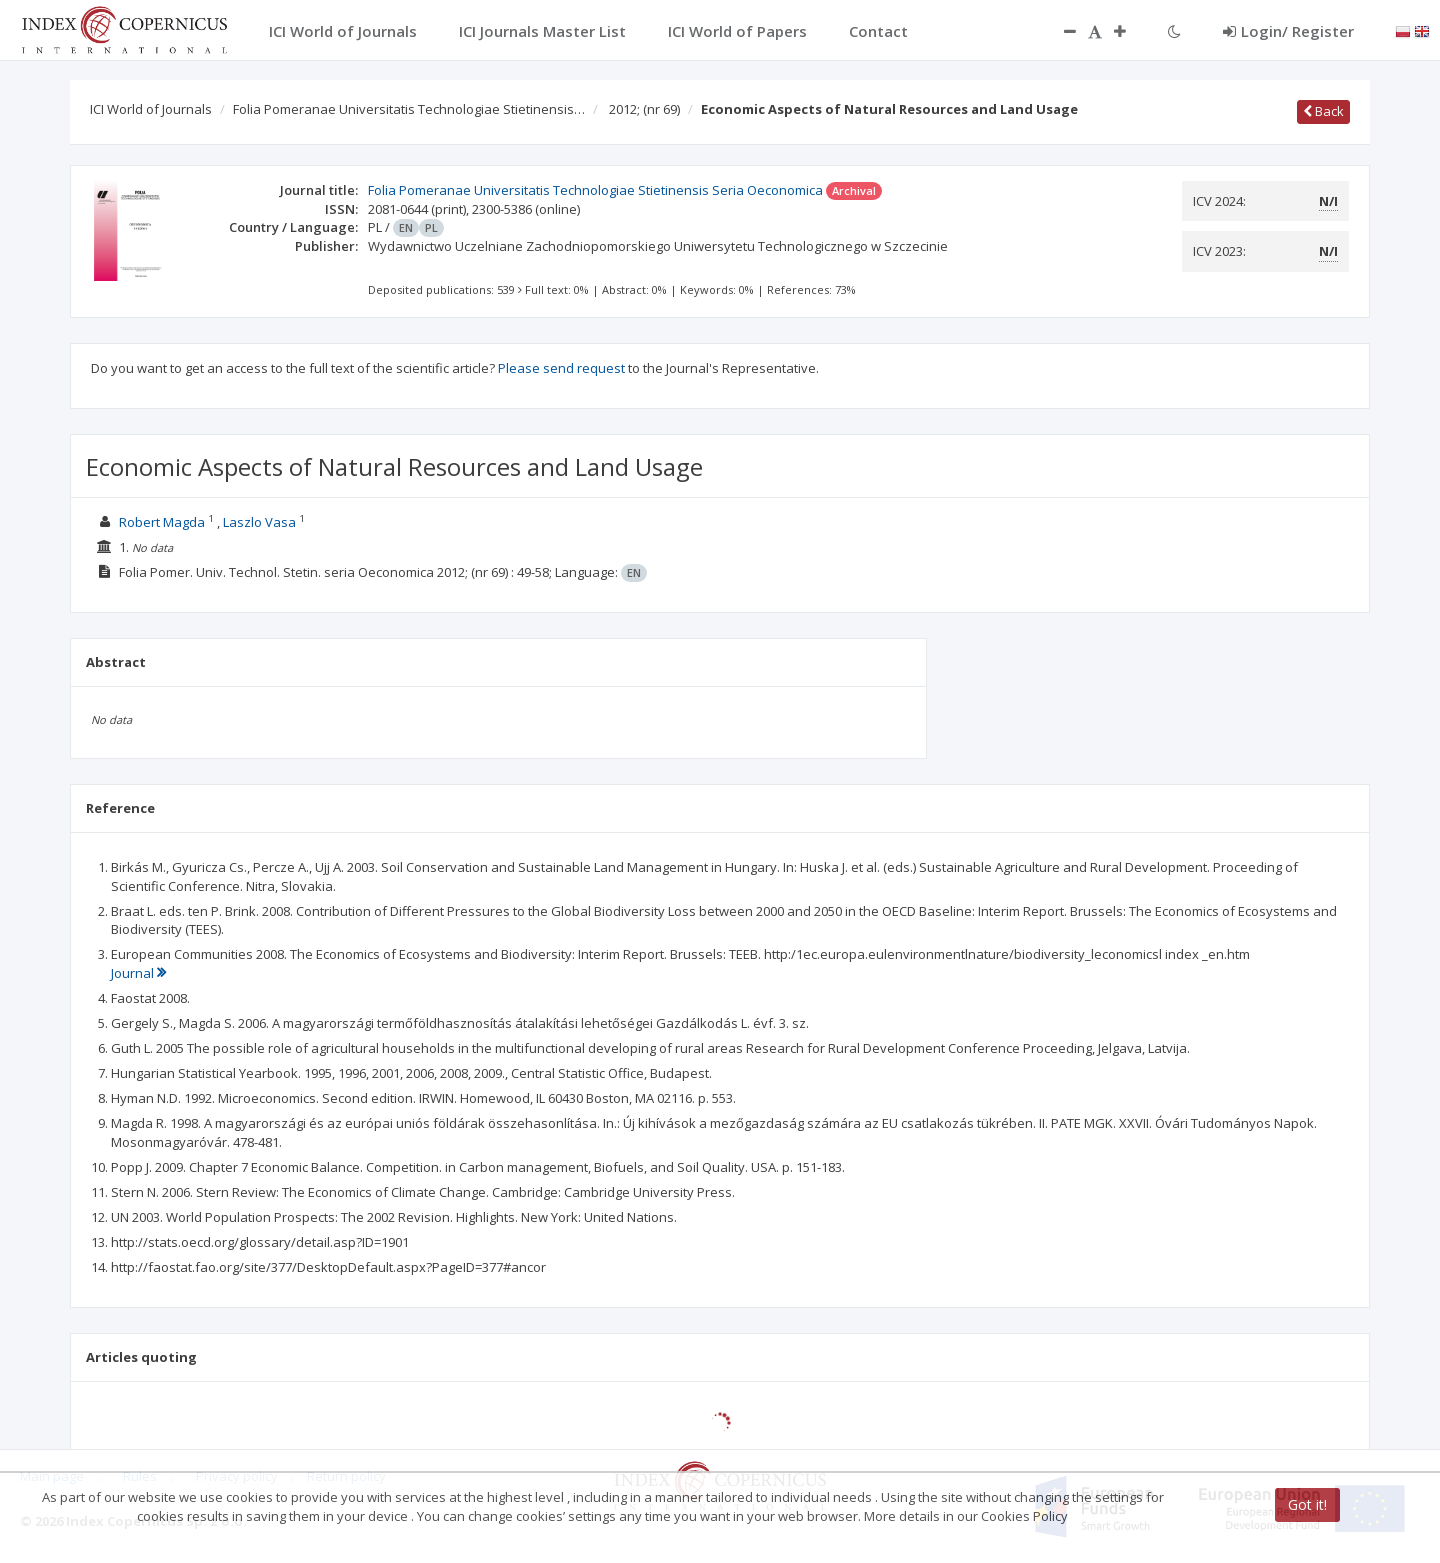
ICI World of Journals (151, 109)
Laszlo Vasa (259, 522)
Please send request (561, 368)
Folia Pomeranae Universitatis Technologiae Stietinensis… (409, 109)
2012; (644, 109)
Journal (138, 973)
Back (1323, 111)
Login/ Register (1288, 31)
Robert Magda (162, 522)
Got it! (1307, 1504)
